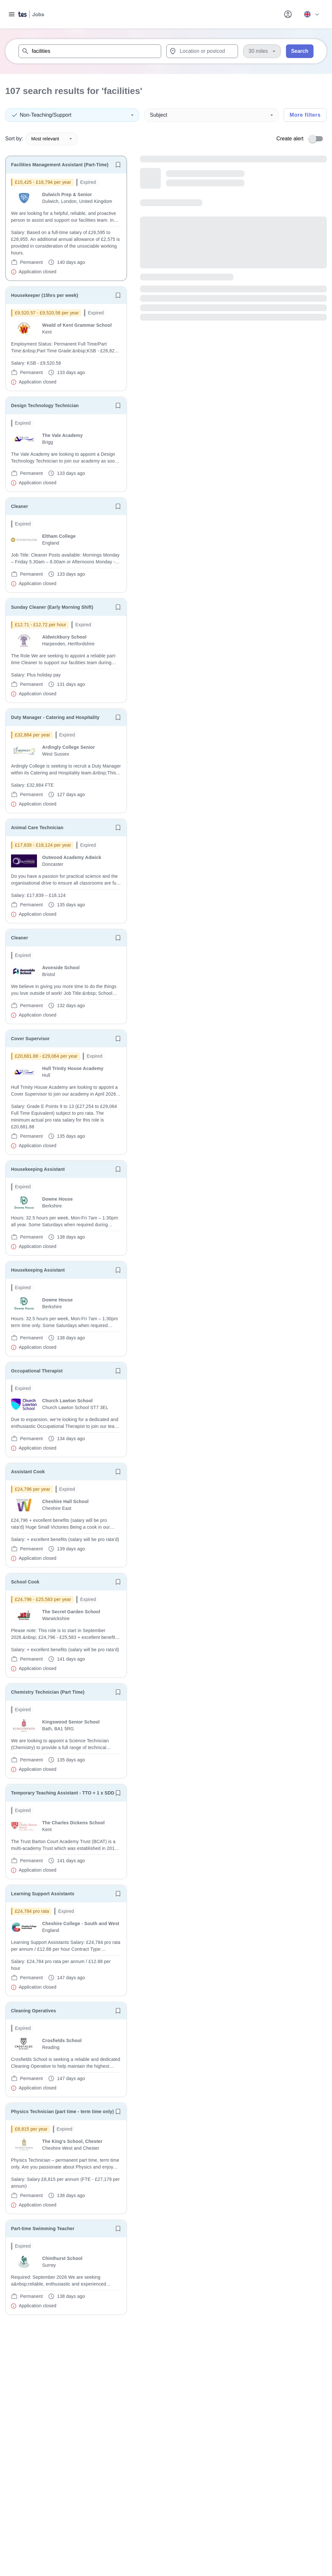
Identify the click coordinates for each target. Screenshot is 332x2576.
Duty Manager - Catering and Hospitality (55, 717)
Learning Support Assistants (42, 1893)
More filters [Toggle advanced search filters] (305, 115)
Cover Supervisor (30, 1038)
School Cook (25, 1581)
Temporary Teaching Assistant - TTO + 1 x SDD (62, 1792)
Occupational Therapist (37, 1370)
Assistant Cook (28, 1471)
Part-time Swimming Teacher (43, 2228)
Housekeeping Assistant (38, 1169)
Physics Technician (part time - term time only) (62, 2111)
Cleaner (19, 506)
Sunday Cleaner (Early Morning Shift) (52, 607)
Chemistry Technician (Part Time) (48, 1692)
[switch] (318, 138)
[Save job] (118, 164)
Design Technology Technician (45, 405)
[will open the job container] (66, 226)
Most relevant (51, 138)
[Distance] (262, 51)
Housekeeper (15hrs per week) (44, 295)
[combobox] (89, 51)
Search (299, 51)
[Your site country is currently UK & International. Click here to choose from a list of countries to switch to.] (311, 14)
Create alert (289, 138)
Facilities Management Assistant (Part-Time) (60, 164)
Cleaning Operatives (33, 2010)
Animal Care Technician (37, 827)
